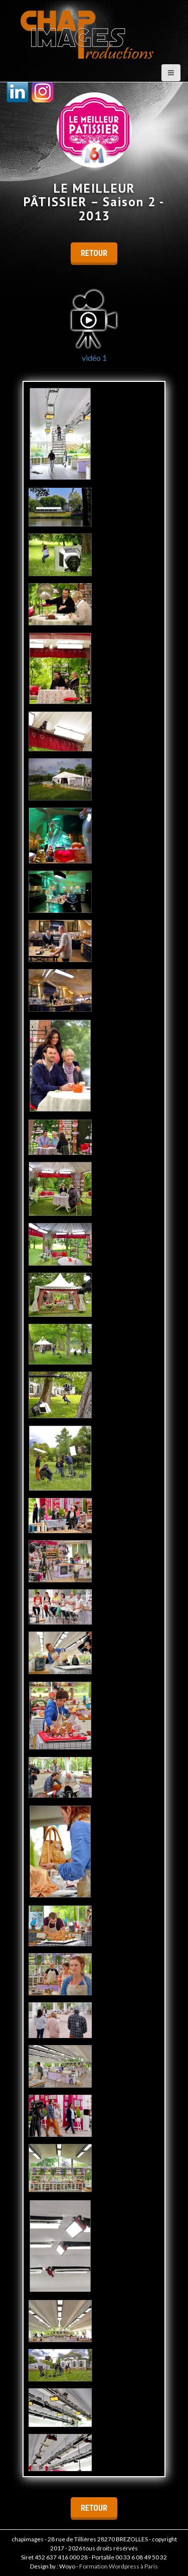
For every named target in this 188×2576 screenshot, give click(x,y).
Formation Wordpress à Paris (118, 2566)
